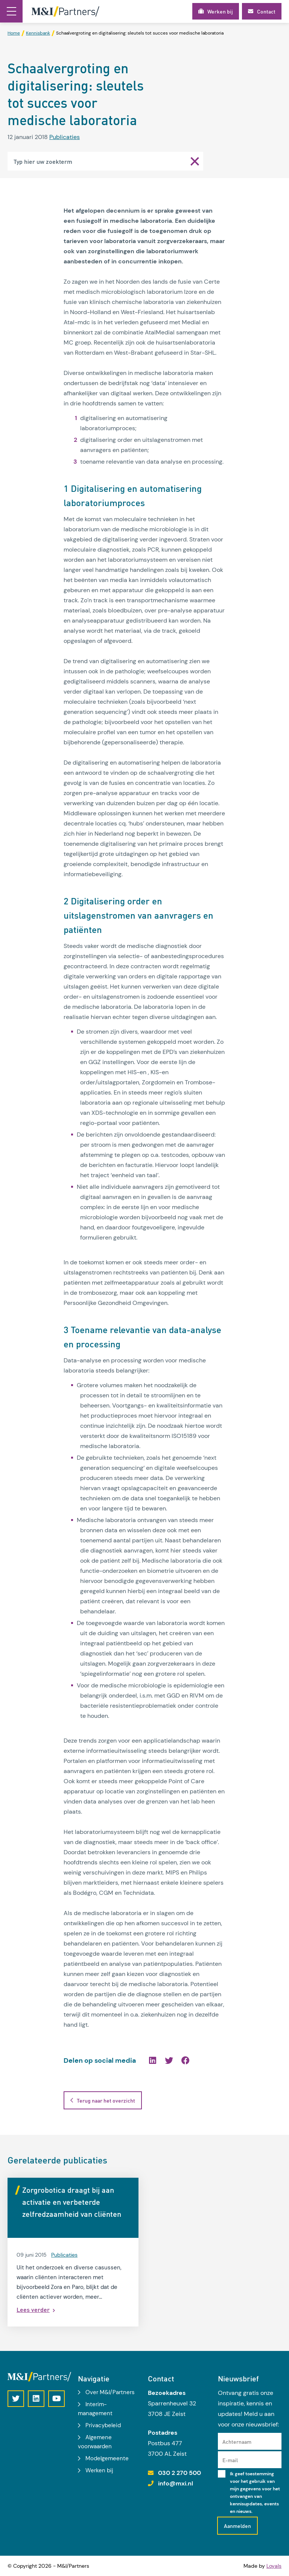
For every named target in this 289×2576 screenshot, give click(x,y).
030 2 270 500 (179, 2473)
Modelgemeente (107, 2458)
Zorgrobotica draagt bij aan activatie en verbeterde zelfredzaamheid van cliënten (71, 2202)
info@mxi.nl (175, 2483)
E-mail (230, 2460)
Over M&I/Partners (110, 2392)
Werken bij (99, 2470)
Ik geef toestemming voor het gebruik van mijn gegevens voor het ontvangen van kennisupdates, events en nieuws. (255, 2492)
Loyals (273, 2565)
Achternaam (236, 2441)
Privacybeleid (103, 2425)
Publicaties (64, 137)
